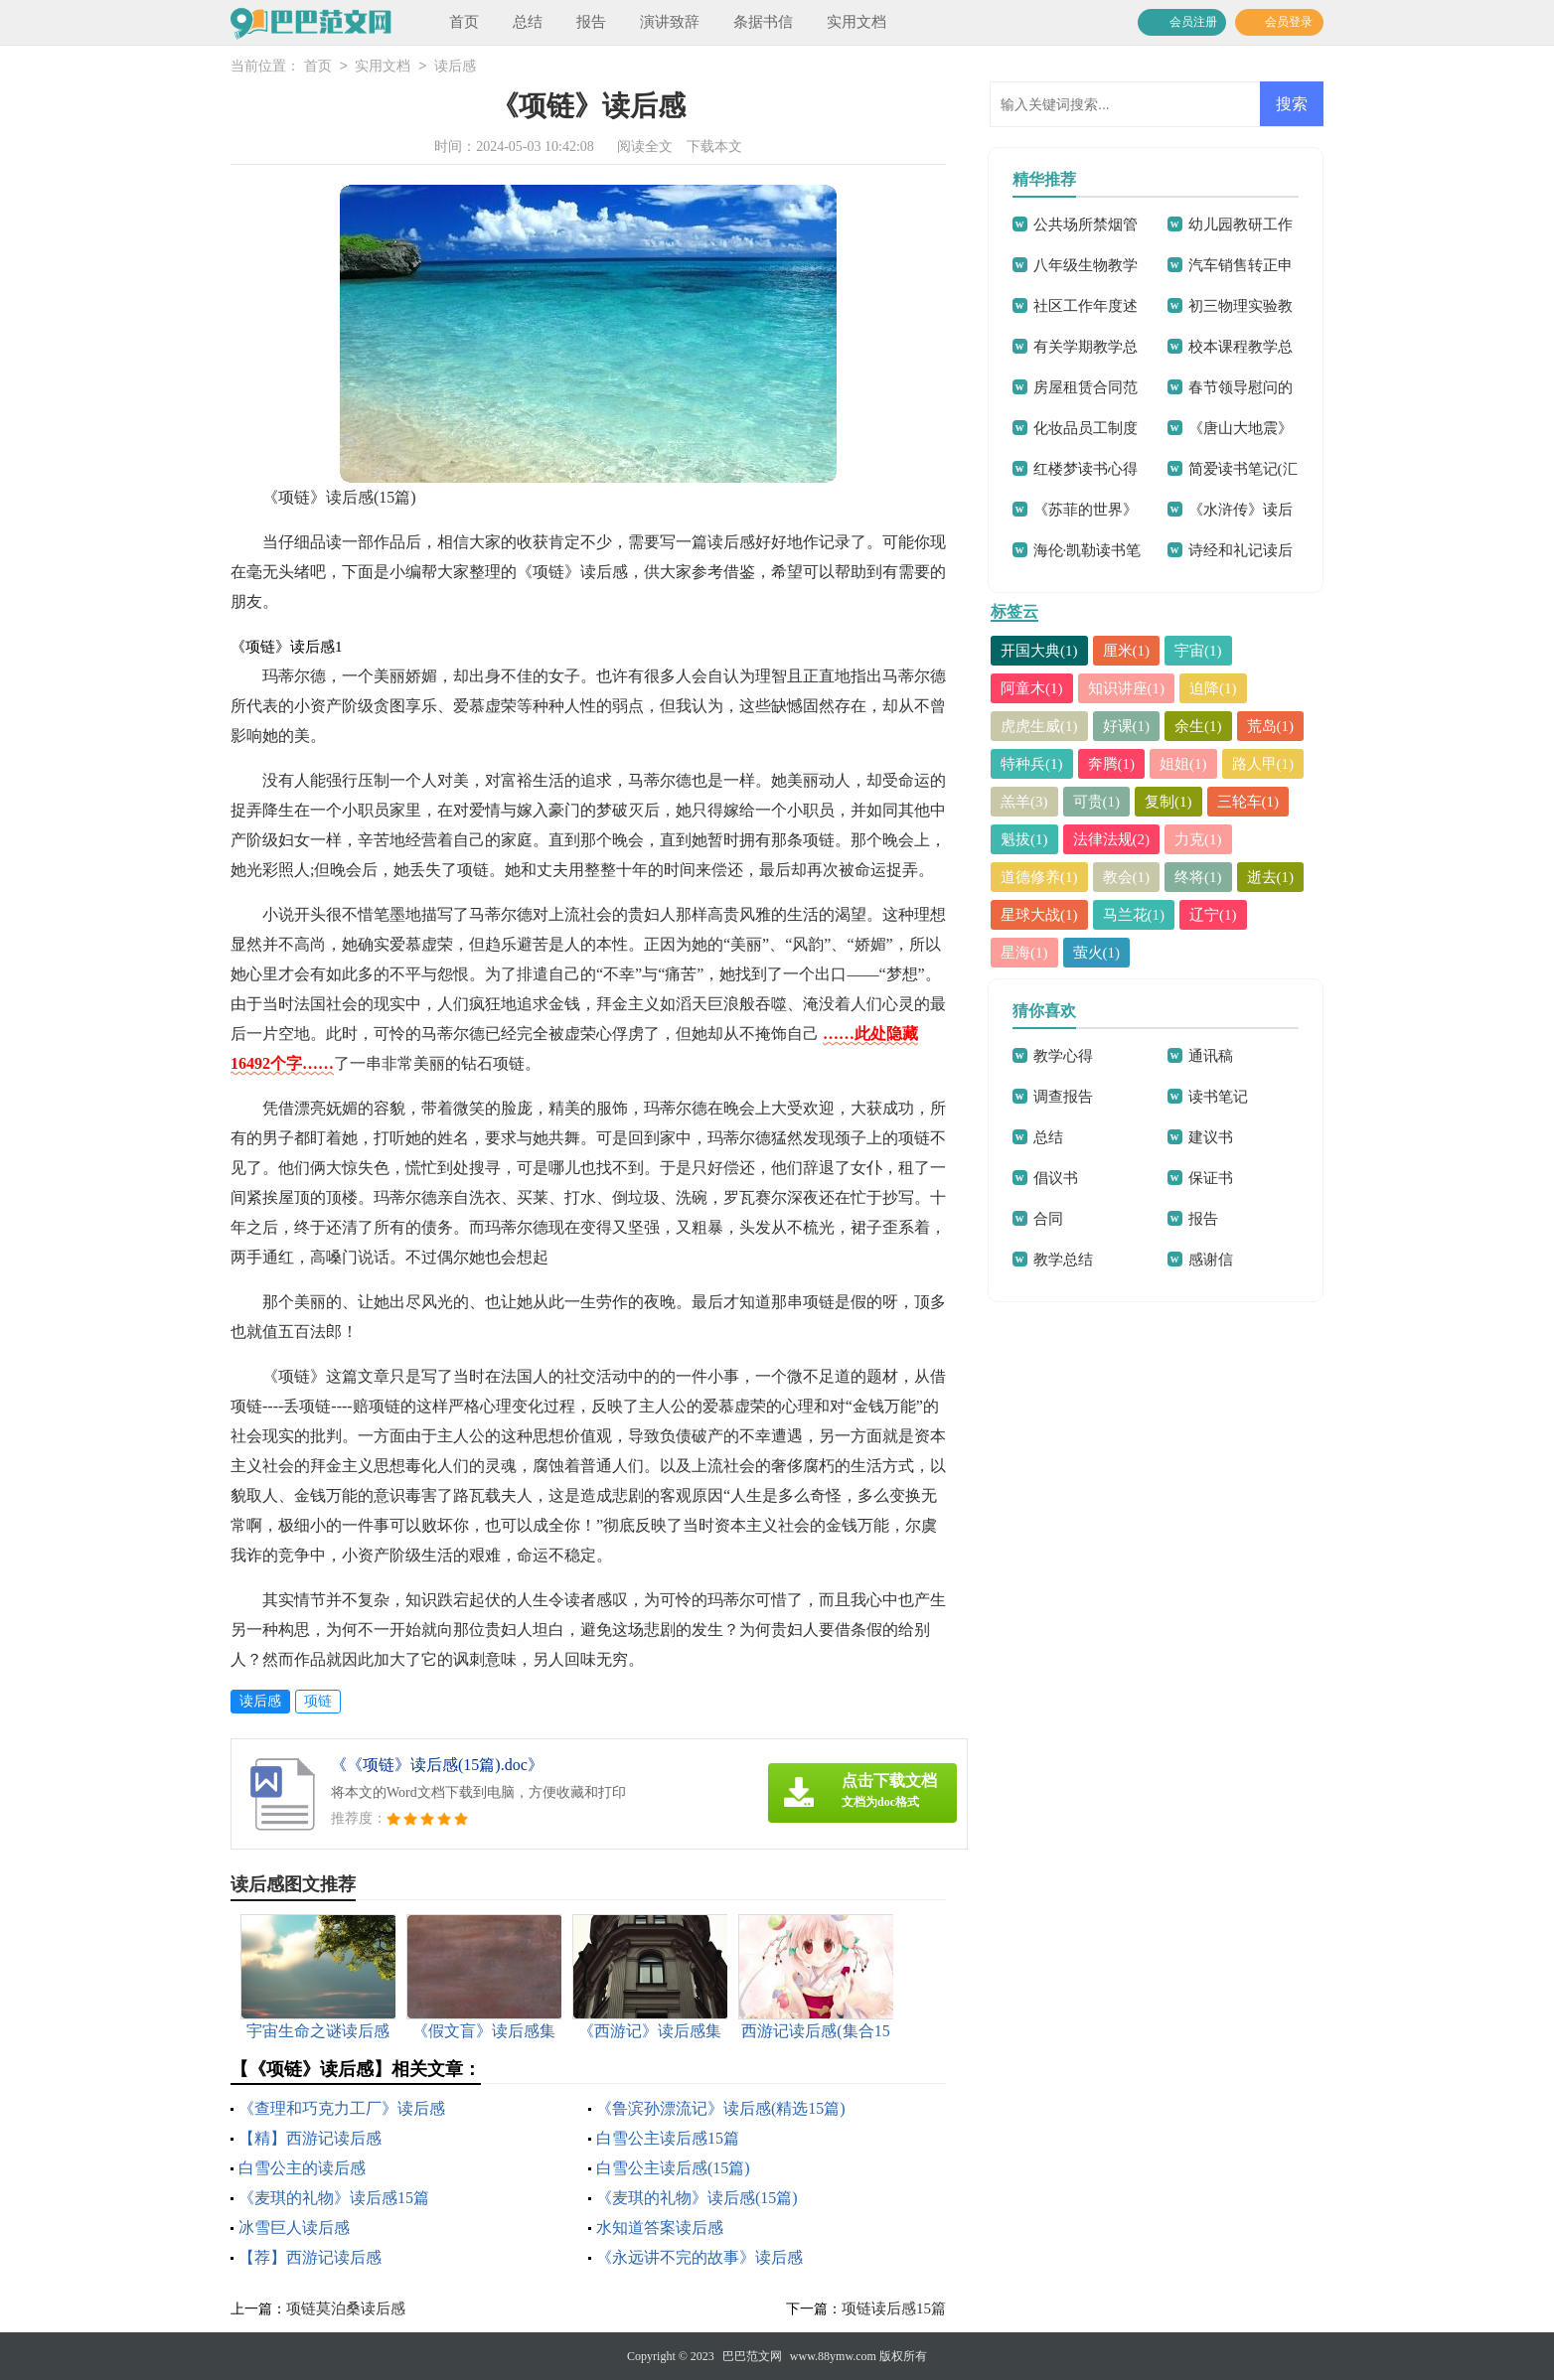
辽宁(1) (1213, 915)
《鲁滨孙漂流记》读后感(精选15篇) (721, 2108)
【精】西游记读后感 (310, 2138)
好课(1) (1127, 726)
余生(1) (1198, 726)
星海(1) (1024, 953)
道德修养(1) (1039, 877)
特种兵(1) (1032, 764)
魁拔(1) (1024, 839)
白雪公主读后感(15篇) (673, 2167)
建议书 (1210, 1137)
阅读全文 (645, 146)
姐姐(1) (1183, 764)
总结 (528, 22)
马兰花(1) (1134, 915)
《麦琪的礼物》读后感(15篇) (697, 2197)
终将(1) (1198, 877)
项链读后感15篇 (894, 2308)
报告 (591, 22)
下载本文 (714, 146)
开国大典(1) (1039, 651)
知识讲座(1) (1127, 688)
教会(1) (1127, 877)
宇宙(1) (1198, 651)
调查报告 (1063, 1097)
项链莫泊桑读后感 (345, 2308)
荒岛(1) (1271, 726)
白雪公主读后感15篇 (667, 2138)
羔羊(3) (1024, 802)
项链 (318, 1701)
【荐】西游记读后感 (310, 2257)
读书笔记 (1218, 1097)
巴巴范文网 (752, 2356)
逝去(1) (1271, 877)
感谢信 (1210, 1259)
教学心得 (1063, 1056)
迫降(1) (1213, 688)
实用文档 (856, 22)
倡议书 (1055, 1178)
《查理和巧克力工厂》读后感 (341, 2108)
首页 (464, 22)
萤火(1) (1097, 953)
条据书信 (763, 22)
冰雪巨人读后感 (294, 2227)
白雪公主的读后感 (302, 2167)
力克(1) (1198, 839)
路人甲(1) (1263, 764)
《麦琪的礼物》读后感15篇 (333, 2197)
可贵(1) (1097, 802)
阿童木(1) (1032, 688)
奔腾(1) (1112, 764)
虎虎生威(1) (1039, 726)
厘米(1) (1127, 651)
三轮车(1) (1248, 802)
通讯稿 (1210, 1056)
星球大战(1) (1039, 915)
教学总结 (1063, 1259)
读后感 (455, 67)
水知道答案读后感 (659, 2227)
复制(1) (1168, 802)
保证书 (1210, 1178)
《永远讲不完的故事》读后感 (699, 2257)
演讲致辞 (669, 22)
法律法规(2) (1112, 839)
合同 (1048, 1219)
